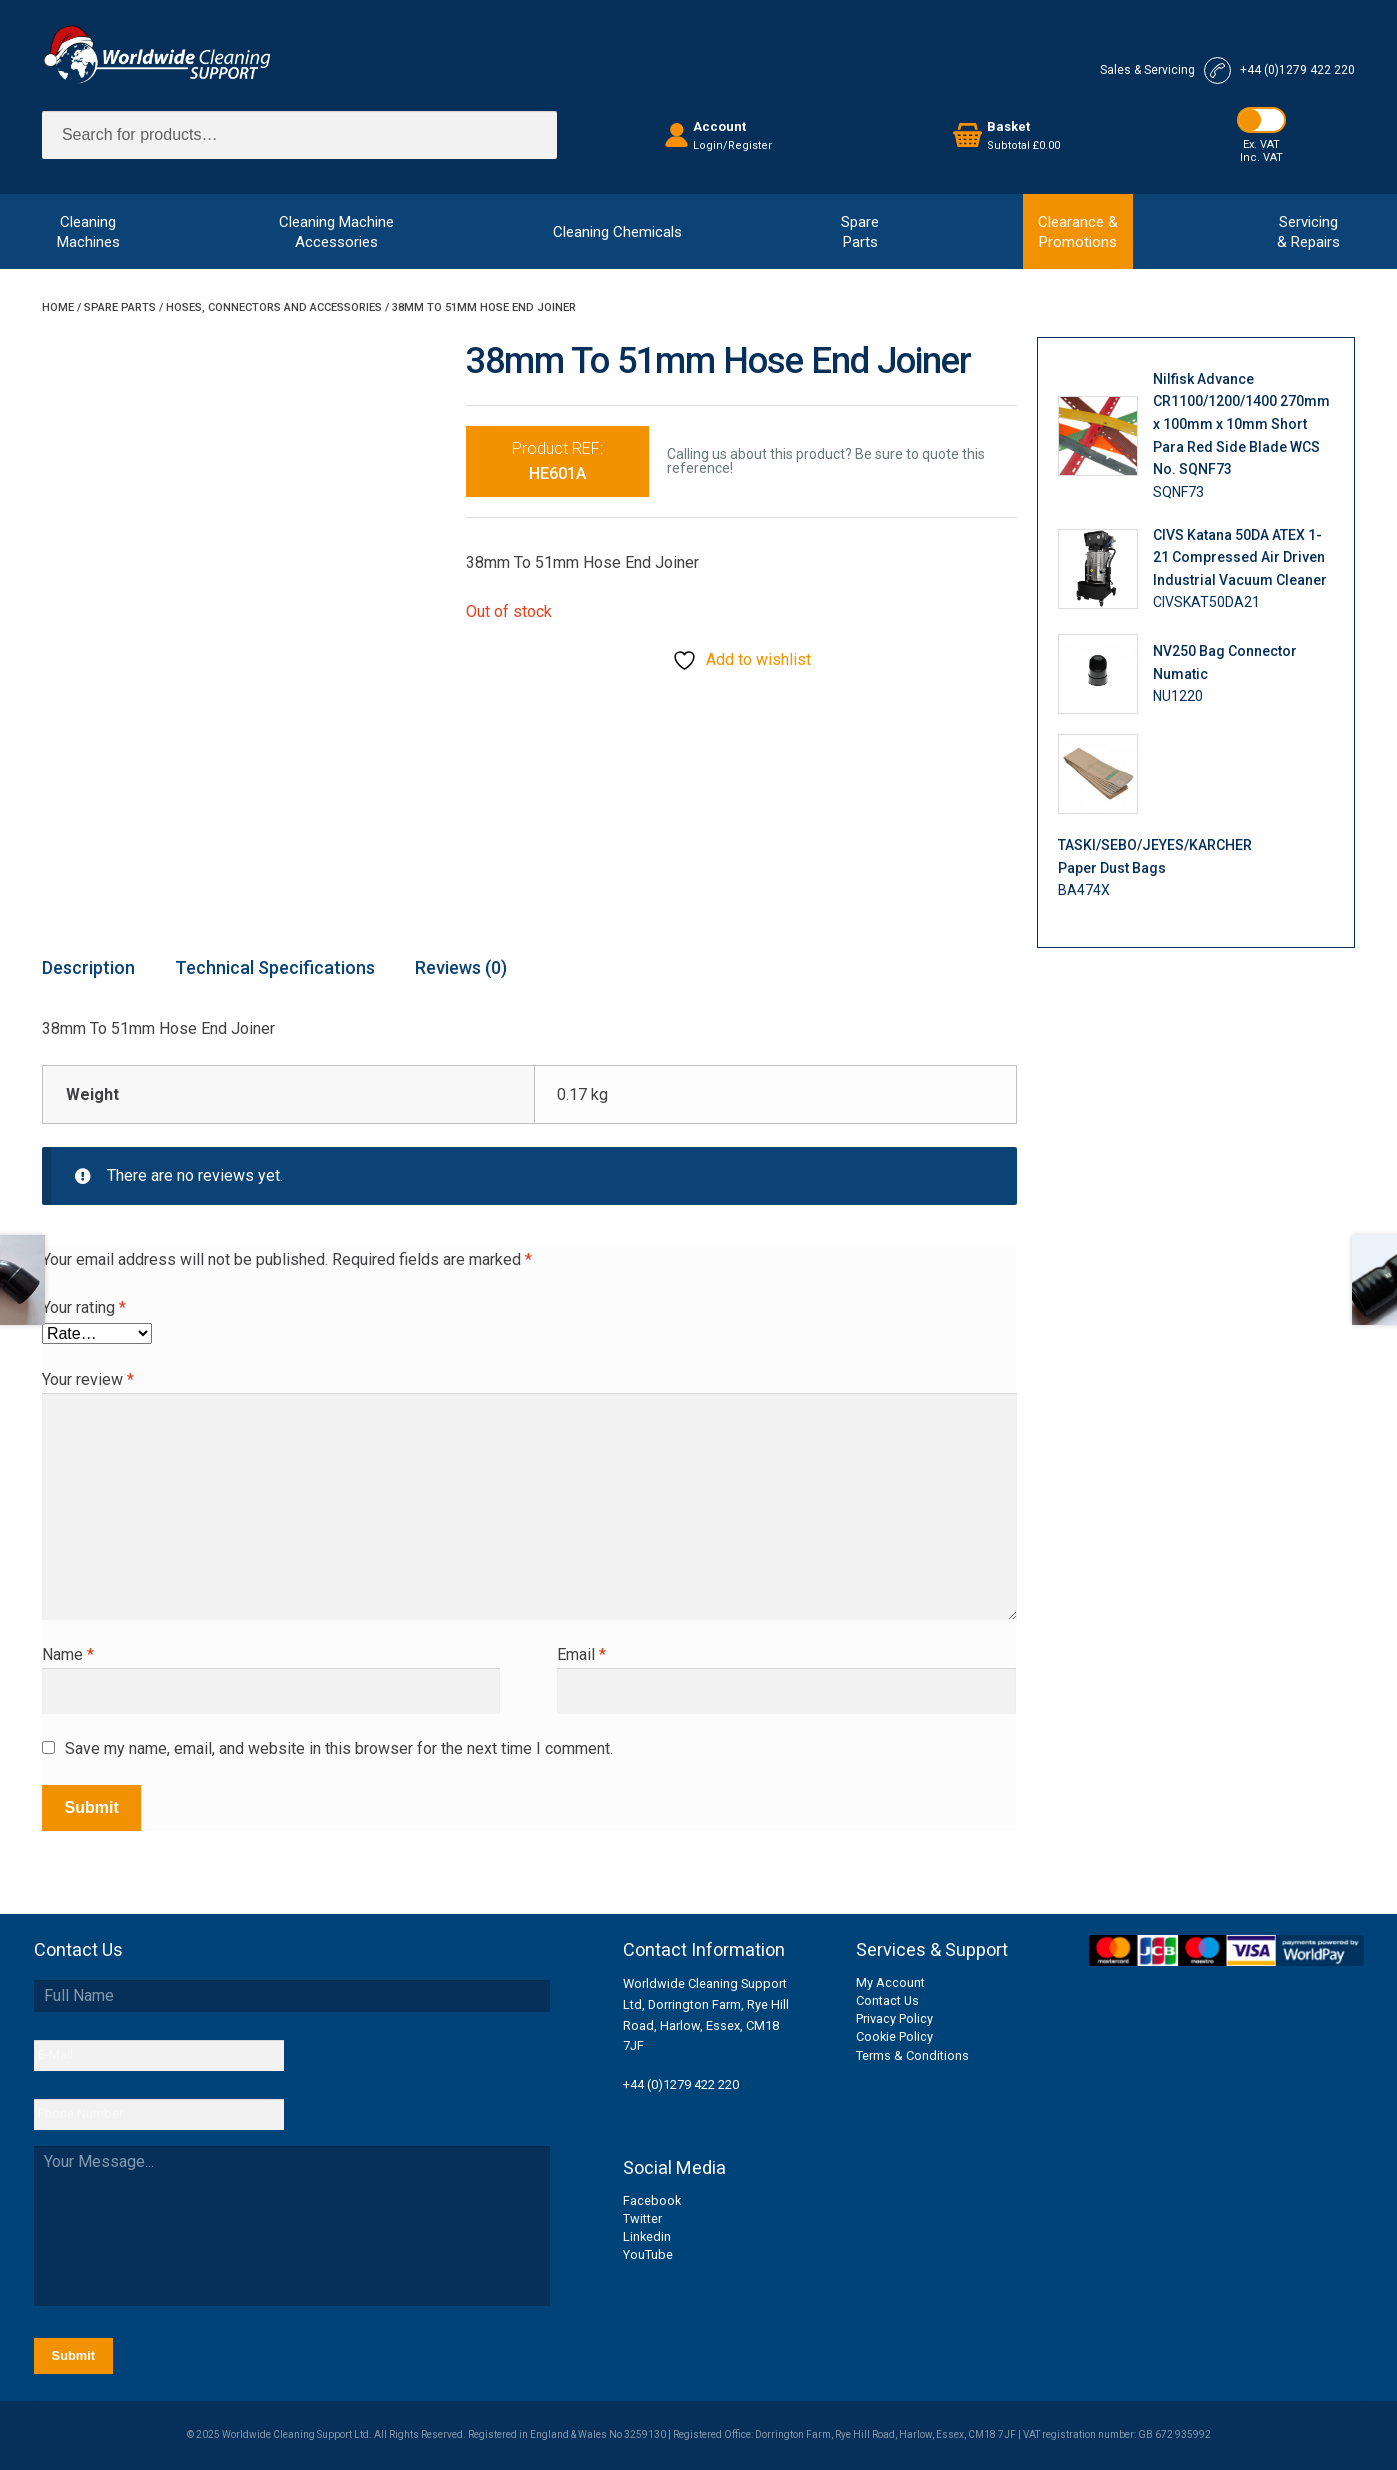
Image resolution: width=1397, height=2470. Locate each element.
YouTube (648, 2254)
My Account (890, 1982)
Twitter (642, 2218)
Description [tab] (88, 967)
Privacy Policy (894, 2018)
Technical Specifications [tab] (275, 967)
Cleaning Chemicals (617, 232)
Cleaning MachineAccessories (336, 232)
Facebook (652, 2200)
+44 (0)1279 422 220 (681, 2084)
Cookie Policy (894, 2036)
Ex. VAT (1261, 144)
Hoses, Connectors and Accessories (274, 307)
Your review (88, 1379)
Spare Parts (120, 307)
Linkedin (647, 2236)
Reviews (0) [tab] (461, 967)
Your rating (84, 1307)
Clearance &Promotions (1078, 232)
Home (58, 307)
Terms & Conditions (912, 2055)
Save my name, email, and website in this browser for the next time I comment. (339, 1748)
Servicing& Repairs (1308, 232)
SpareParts (860, 232)
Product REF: (557, 461)
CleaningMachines (88, 232)
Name (68, 1654)
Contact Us (887, 2000)
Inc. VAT (1261, 157)
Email (581, 1654)
